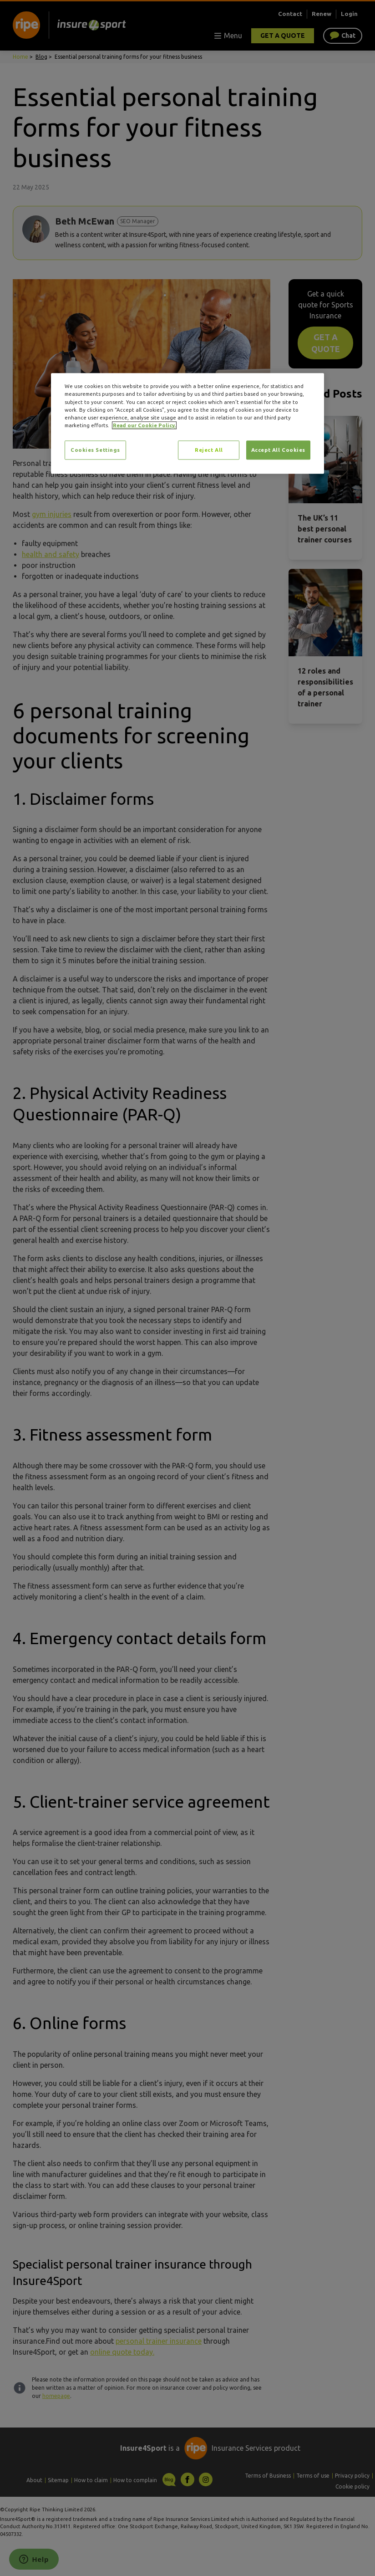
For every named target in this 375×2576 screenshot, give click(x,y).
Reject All (209, 450)
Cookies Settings (95, 450)
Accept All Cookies (278, 450)
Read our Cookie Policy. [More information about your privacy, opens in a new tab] (144, 425)
